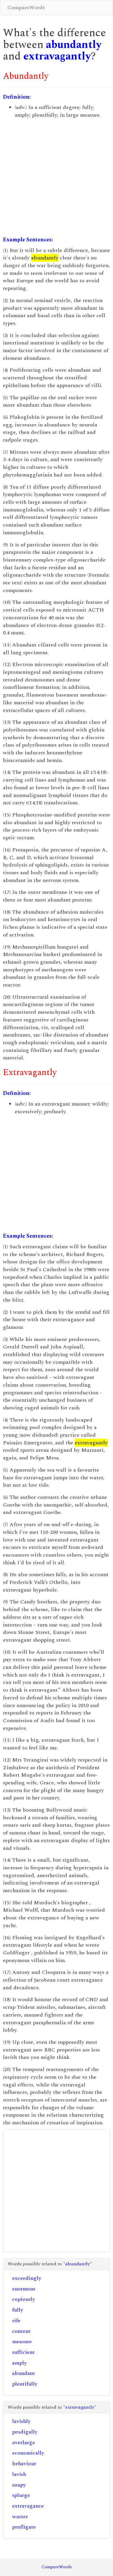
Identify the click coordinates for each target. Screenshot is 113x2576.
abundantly (73, 45)
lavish (19, 2474)
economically (28, 2453)
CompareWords (26, 8)
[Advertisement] (55, 177)
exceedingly (26, 2278)
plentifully (24, 2384)
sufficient (23, 2352)
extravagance (28, 2506)
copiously (23, 2299)
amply (19, 2363)
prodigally (24, 2432)
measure (22, 2342)
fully (17, 2310)
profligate (24, 2527)
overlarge (23, 2443)
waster (20, 2517)
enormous (23, 2289)
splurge (21, 2495)
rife (16, 2321)
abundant (23, 2373)
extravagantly (57, 56)
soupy (19, 2485)
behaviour (24, 2464)
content (21, 2331)
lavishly (21, 2421)
